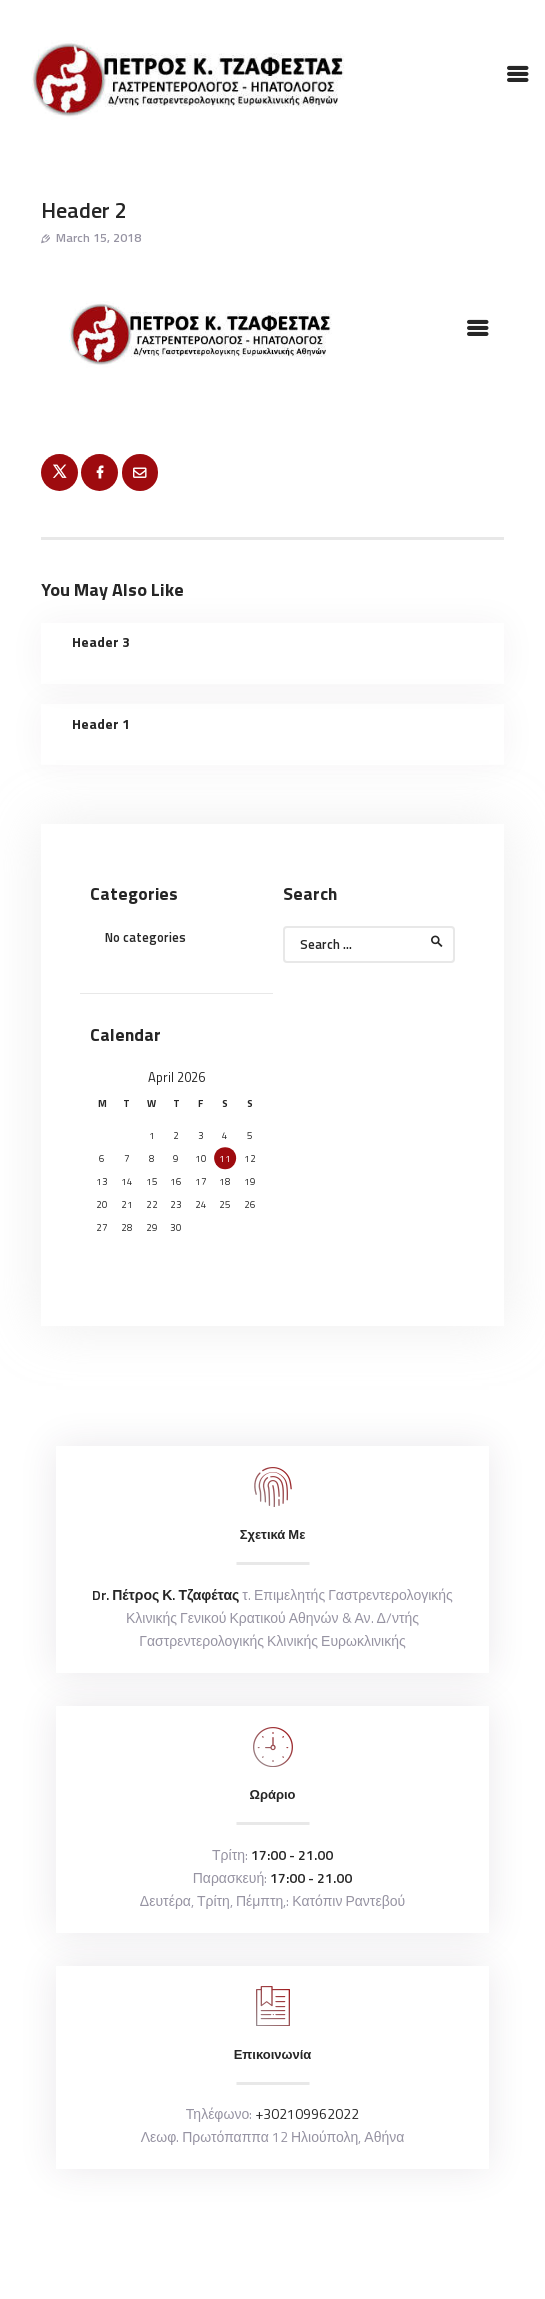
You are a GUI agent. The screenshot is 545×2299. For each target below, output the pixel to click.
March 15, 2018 (98, 237)
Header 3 (101, 642)
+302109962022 (307, 2113)
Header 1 (101, 724)
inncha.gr (331, 2240)
